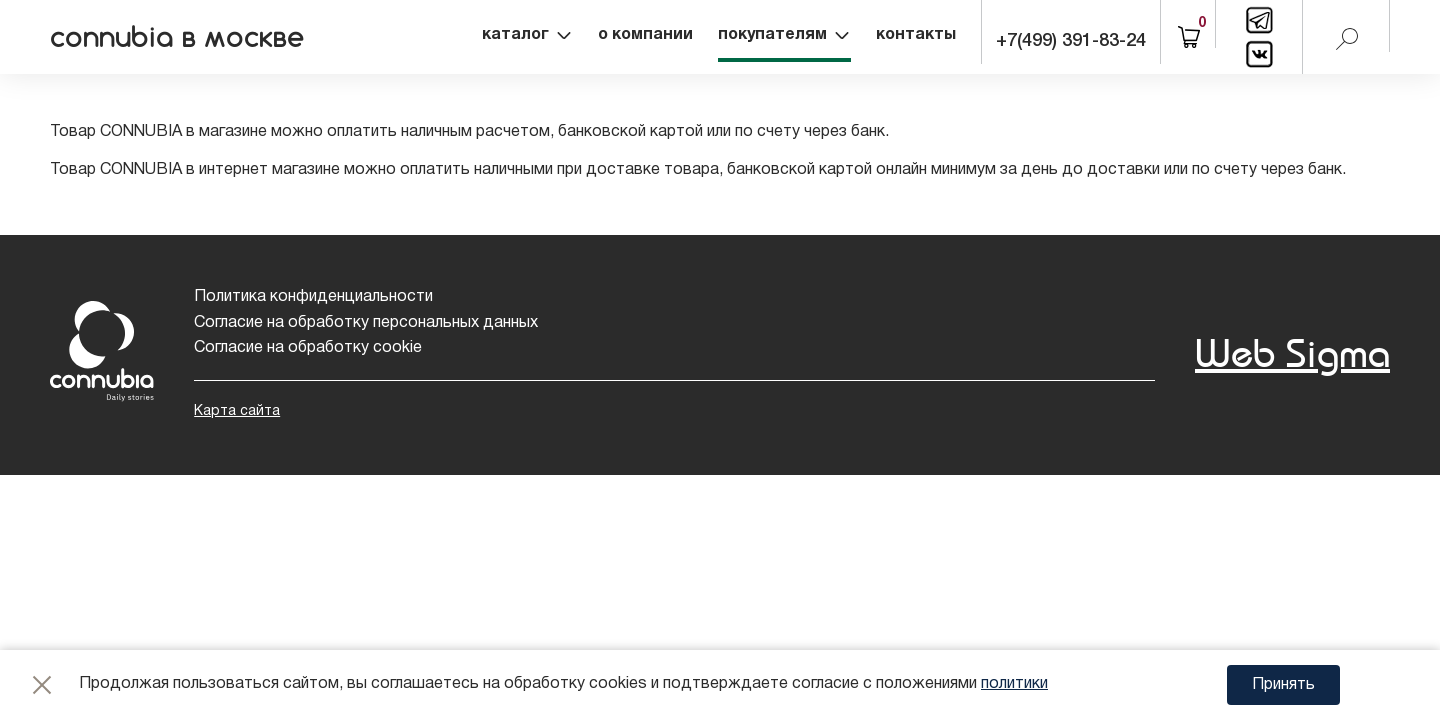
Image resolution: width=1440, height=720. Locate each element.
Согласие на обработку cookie (308, 348)
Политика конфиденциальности (313, 297)
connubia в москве (177, 37)
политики (1014, 684)
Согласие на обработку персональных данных (366, 323)
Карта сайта (237, 411)
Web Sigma (1292, 352)
